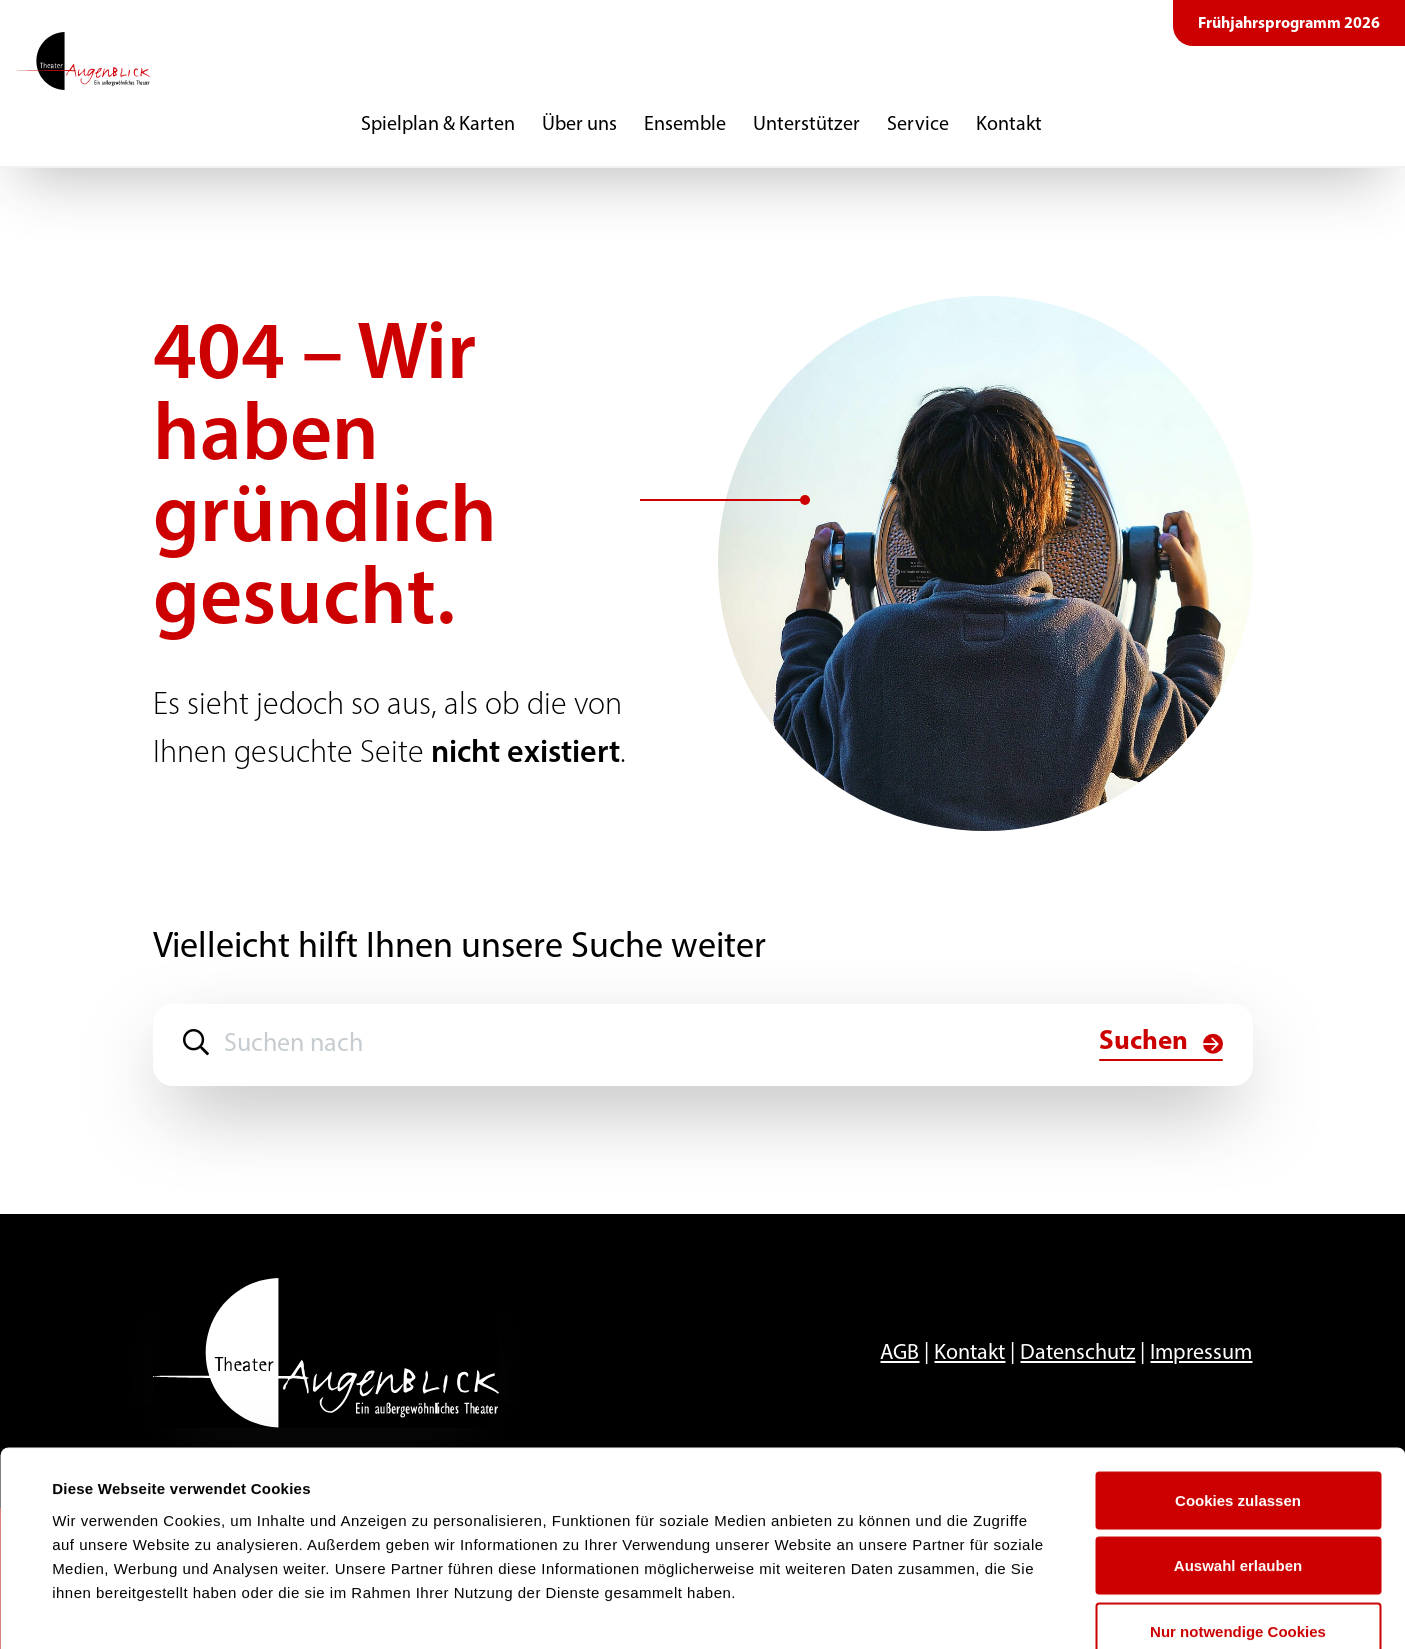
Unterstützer (806, 125)
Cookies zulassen (1238, 1386)
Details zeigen (853, 1609)
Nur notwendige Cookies (1238, 1517)
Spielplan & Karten (438, 125)
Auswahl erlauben (1238, 1452)
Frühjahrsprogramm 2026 (1289, 24)
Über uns (579, 125)
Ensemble (685, 125)
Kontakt (1009, 125)
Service (918, 125)
